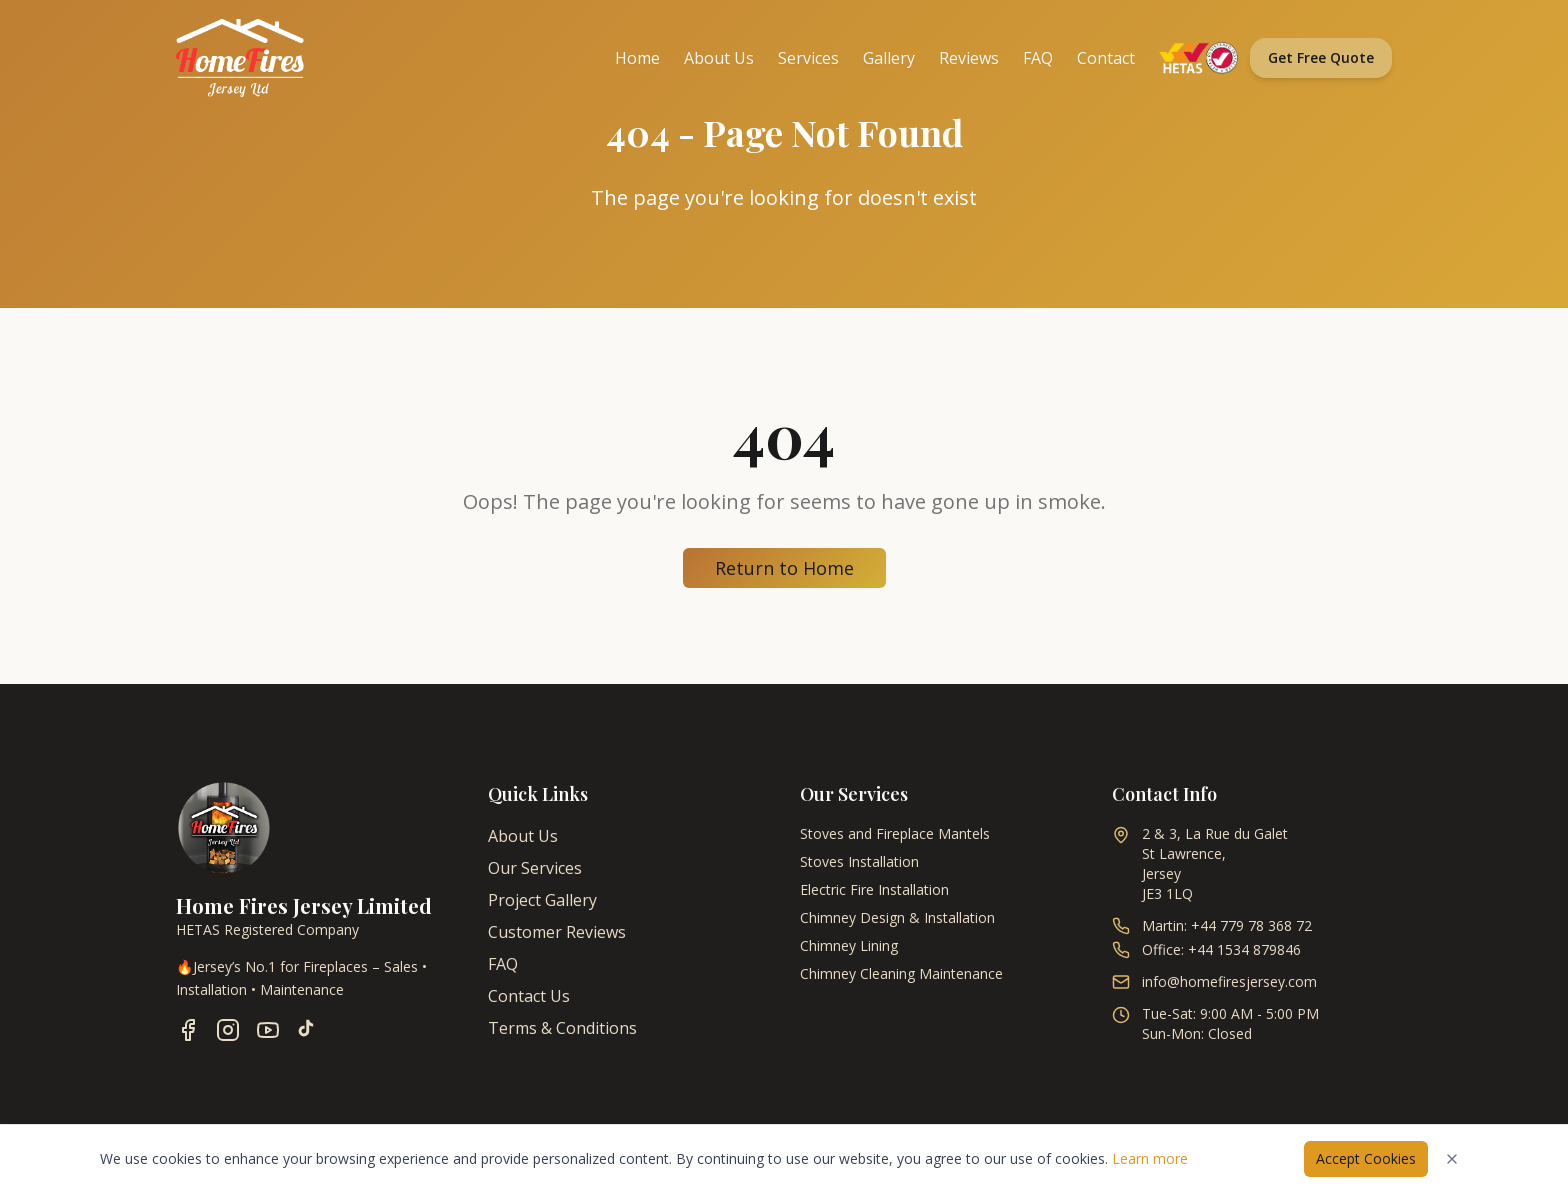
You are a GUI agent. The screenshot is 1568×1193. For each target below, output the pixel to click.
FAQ (1038, 58)
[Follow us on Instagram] (228, 1030)
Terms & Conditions (562, 1028)
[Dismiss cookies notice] (1452, 1159)
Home (637, 58)
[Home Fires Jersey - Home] (240, 58)
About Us (719, 58)
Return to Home (784, 568)
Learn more (1150, 1158)
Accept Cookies (1366, 1158)
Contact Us (529, 996)
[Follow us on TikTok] (306, 1030)
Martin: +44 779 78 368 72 (1227, 925)
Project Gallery (542, 900)
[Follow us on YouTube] (268, 1030)
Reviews (969, 58)
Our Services (535, 868)
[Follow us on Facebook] (188, 1030)
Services (808, 58)
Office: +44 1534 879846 (1221, 949)
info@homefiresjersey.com (1229, 981)
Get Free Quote (1321, 57)
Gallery (889, 58)
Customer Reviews (557, 932)
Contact (1106, 58)
